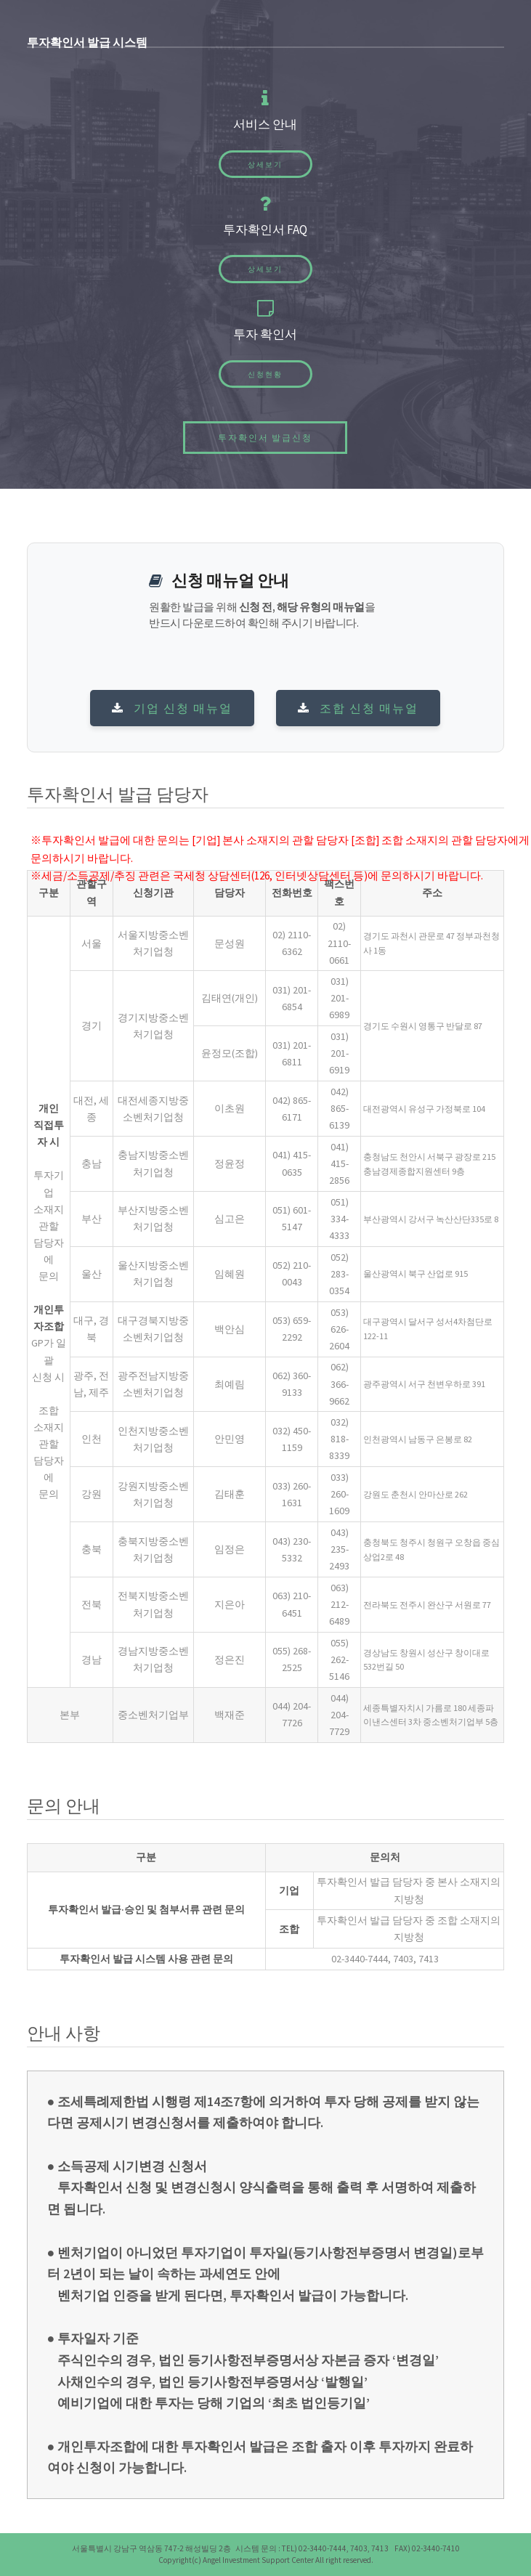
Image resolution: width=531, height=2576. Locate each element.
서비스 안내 (265, 124)
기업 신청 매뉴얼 (172, 708)
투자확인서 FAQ (265, 229)
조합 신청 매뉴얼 (358, 708)
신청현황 (265, 374)
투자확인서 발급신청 (265, 437)
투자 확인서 (265, 334)
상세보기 (265, 164)
